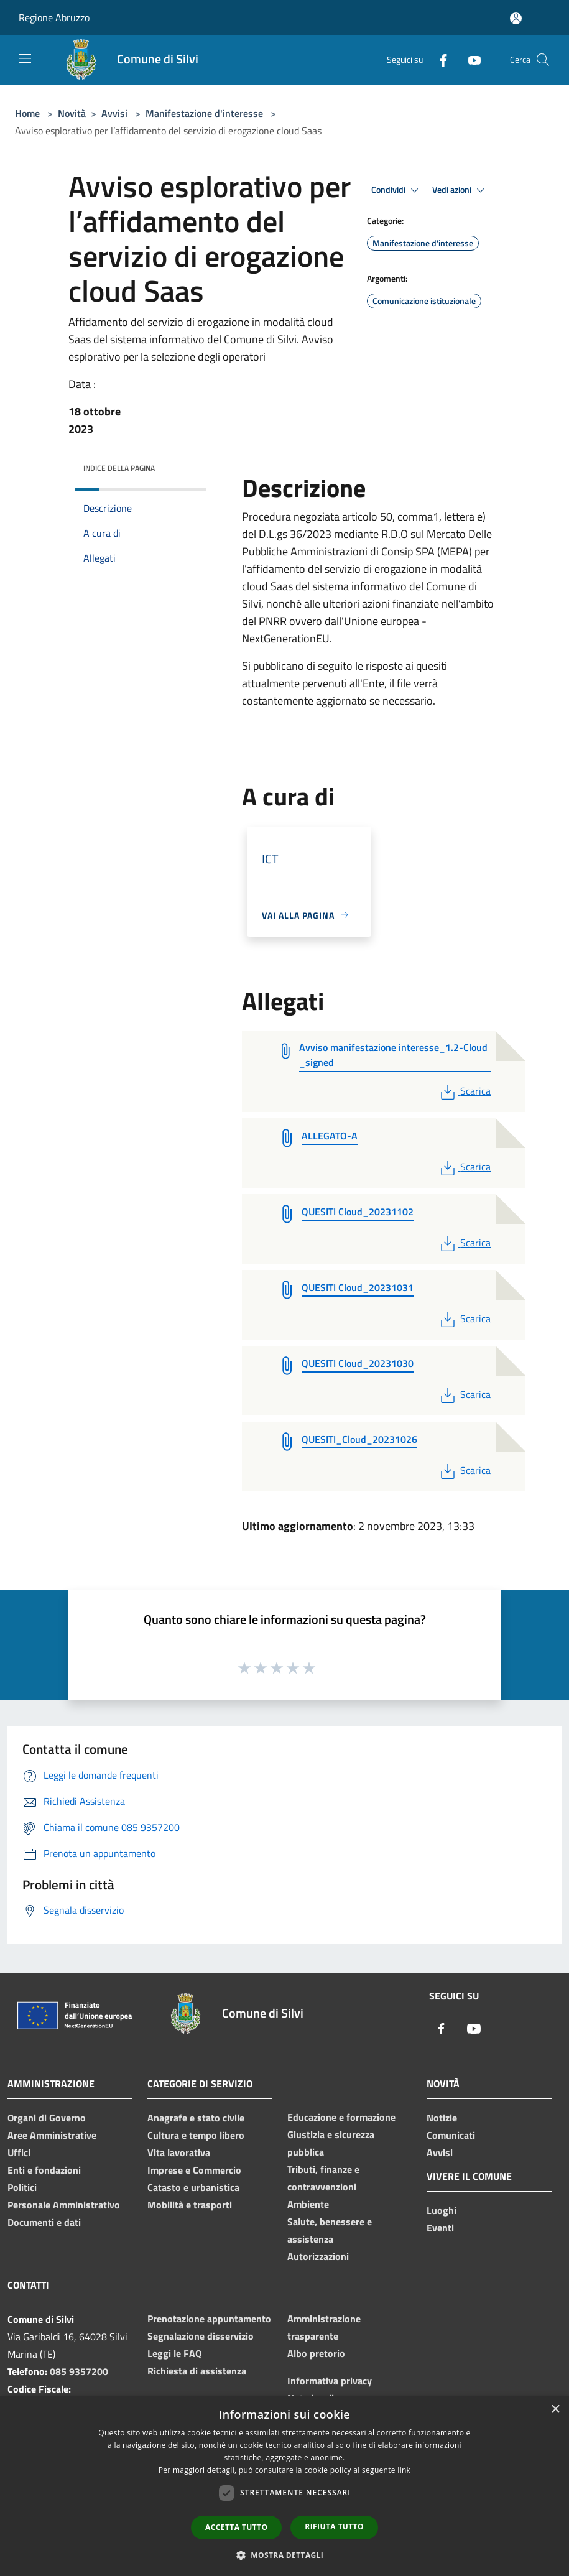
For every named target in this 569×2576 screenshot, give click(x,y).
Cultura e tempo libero (195, 2135)
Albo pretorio (316, 2353)
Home (27, 113)
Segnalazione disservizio (200, 2335)
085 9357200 (79, 2371)
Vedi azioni (460, 190)
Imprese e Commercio (194, 2169)
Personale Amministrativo (63, 2204)
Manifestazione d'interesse (204, 113)
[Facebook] (438, 59)
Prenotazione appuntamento (209, 2318)
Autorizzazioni (318, 2256)
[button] (285, 2555)
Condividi (396, 190)
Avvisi (114, 113)
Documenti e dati (44, 2222)
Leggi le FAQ (174, 2353)
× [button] (555, 2409)
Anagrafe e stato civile (195, 2117)
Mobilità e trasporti (189, 2204)
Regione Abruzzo (54, 17)
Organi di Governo (46, 2117)
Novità (72, 113)
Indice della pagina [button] (119, 468)
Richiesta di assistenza (196, 2370)
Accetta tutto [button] (236, 2527)
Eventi (440, 2227)
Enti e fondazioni (44, 2169)
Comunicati (451, 2135)
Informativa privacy (329, 2380)
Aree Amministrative (51, 2135)
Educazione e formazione (341, 2117)
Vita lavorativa (178, 2152)
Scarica (464, 1090)
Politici (22, 2187)
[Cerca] (542, 59)
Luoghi (441, 2210)
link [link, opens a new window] (403, 2470)
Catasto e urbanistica (193, 2187)
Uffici (18, 2152)
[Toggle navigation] (24, 58)
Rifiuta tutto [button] (334, 2526)
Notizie (442, 2117)
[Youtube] (469, 59)
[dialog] (284, 2486)
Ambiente (308, 2204)
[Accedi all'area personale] (516, 18)
